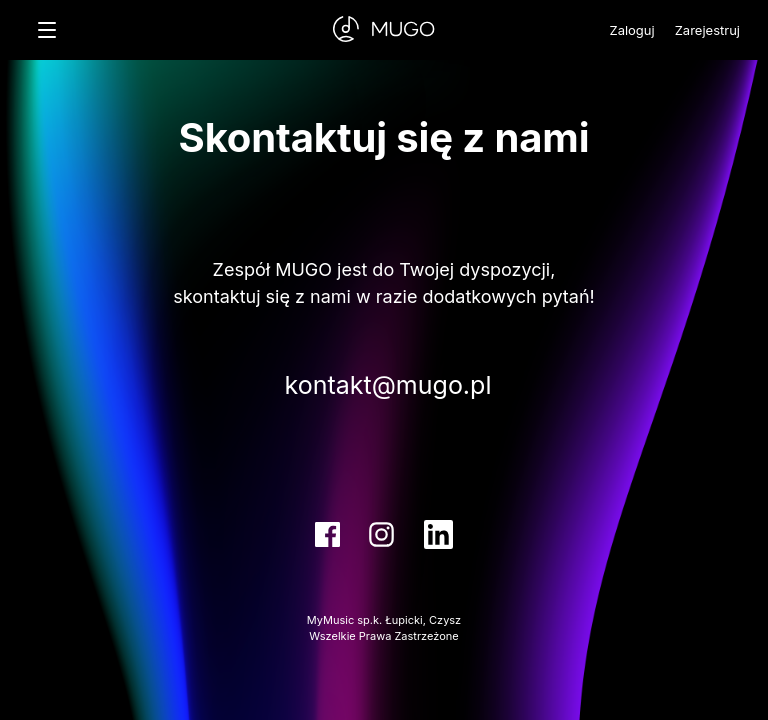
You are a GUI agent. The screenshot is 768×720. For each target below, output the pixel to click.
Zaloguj (631, 30)
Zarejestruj (707, 30)
